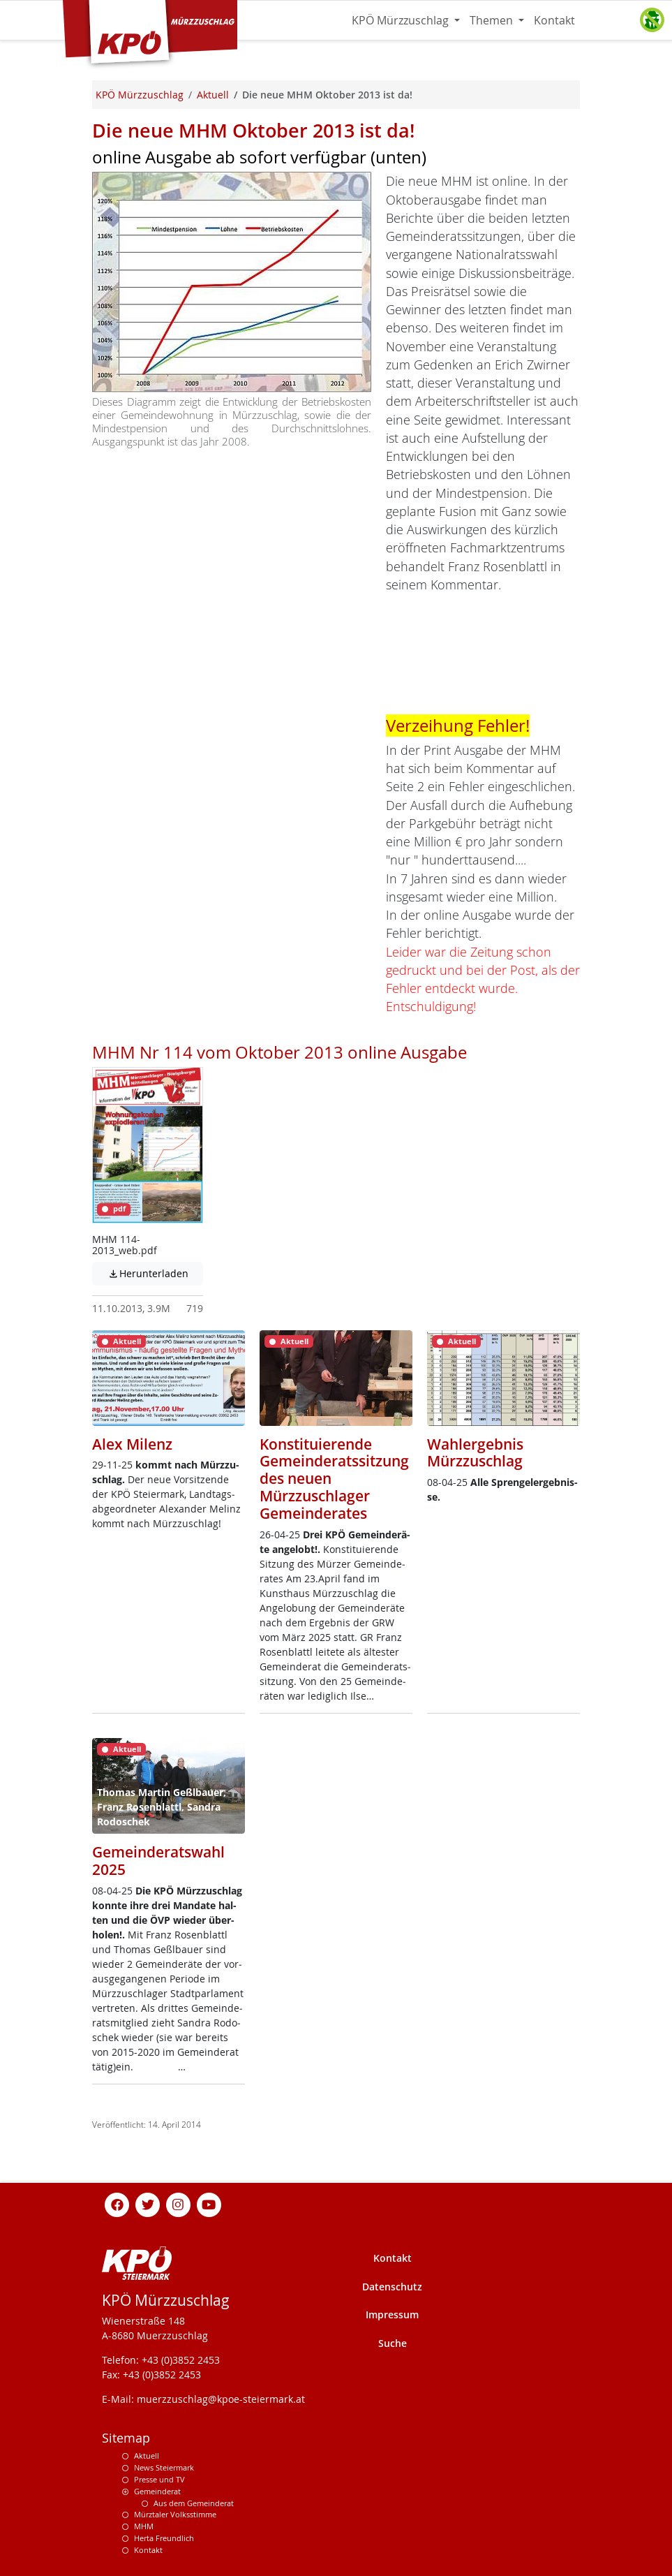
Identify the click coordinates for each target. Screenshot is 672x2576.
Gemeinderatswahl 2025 (158, 1860)
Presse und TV (159, 2479)
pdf (114, 1209)
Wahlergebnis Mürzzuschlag (475, 1452)
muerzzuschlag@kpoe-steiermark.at (221, 2399)
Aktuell (146, 2455)
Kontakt (554, 20)
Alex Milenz (132, 1444)
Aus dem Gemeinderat (194, 2503)
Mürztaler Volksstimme (175, 2514)
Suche (392, 2343)
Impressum (392, 2314)
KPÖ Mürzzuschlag (401, 20)
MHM (144, 2526)
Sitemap (126, 2438)
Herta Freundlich (164, 2538)
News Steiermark (164, 2467)
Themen (493, 20)
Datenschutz (392, 2286)
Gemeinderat (157, 2491)
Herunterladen (155, 1273)
